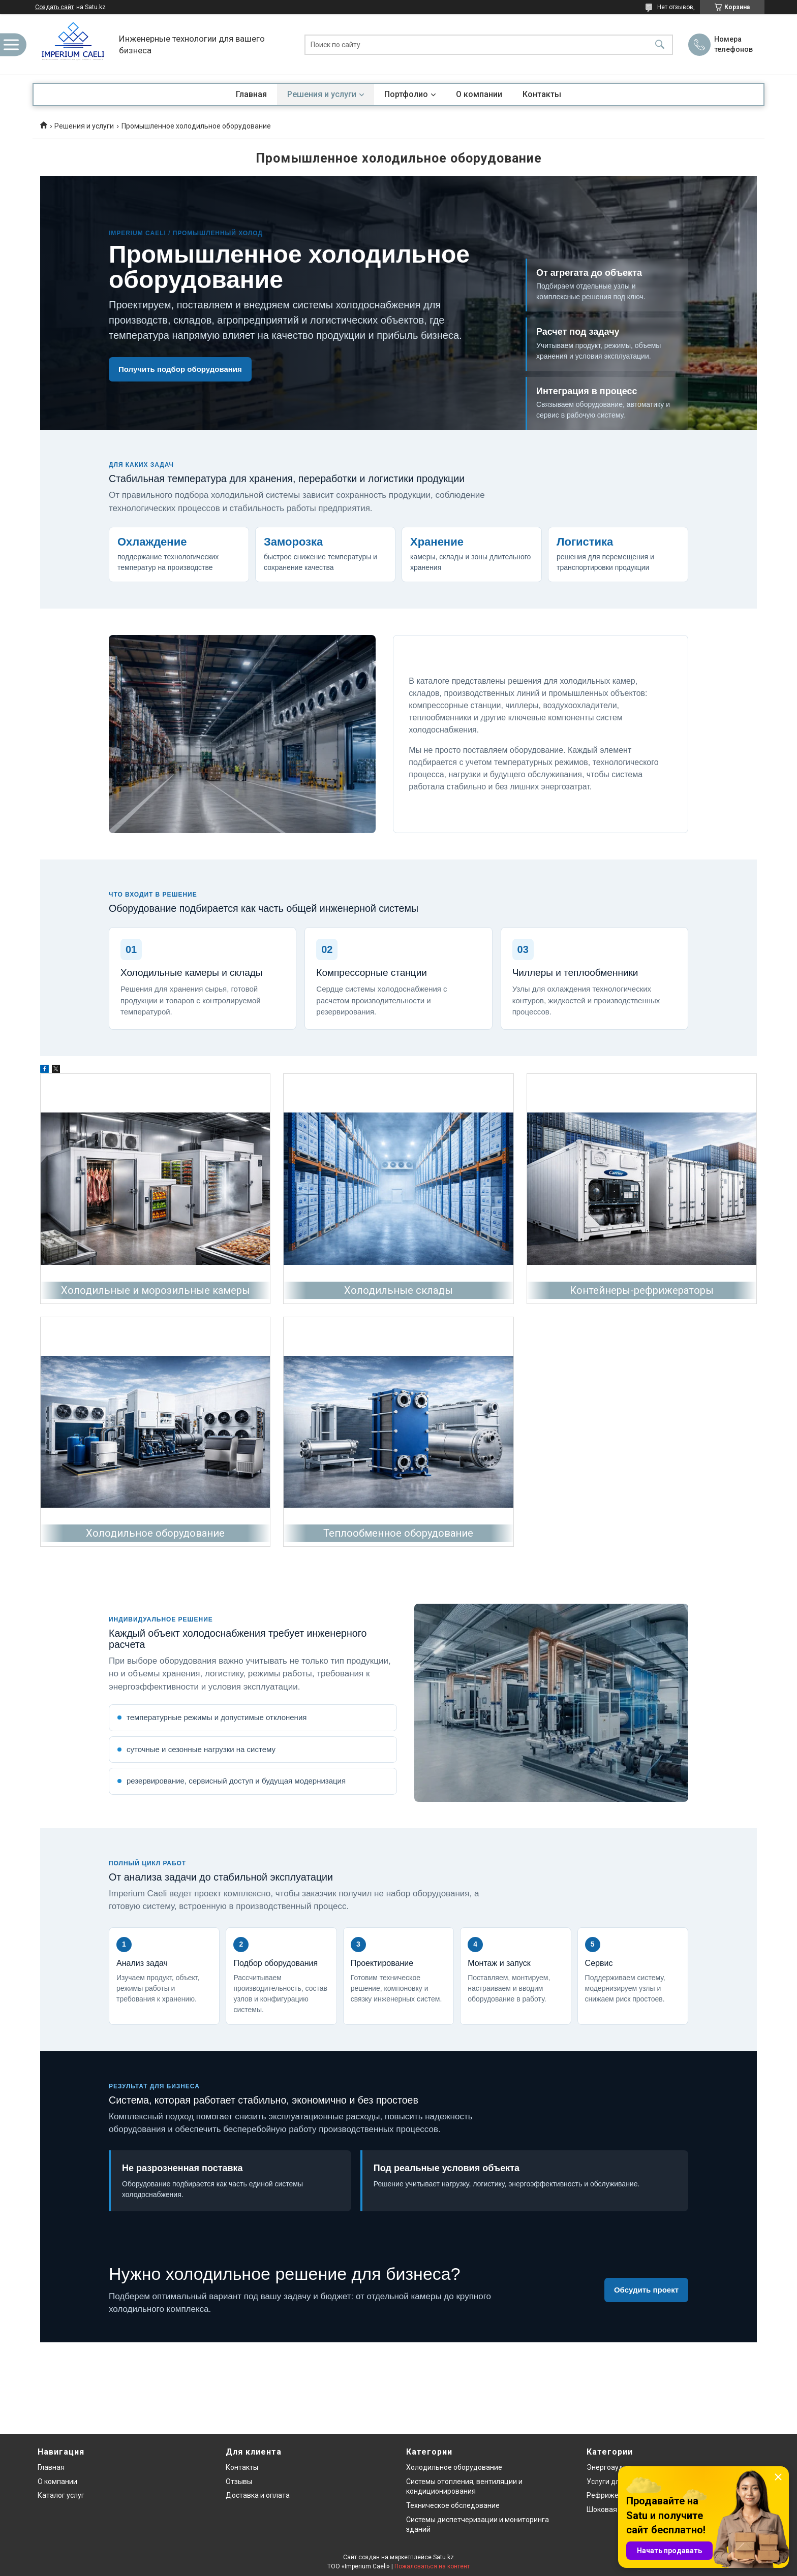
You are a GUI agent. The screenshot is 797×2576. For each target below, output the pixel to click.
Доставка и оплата (258, 2495)
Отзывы (239, 2481)
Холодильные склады (398, 1290)
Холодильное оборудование (155, 1533)
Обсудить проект (646, 2289)
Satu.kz (443, 2557)
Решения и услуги (321, 94)
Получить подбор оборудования (180, 369)
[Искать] (660, 44)
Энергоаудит (609, 2467)
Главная (251, 94)
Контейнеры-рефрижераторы (642, 1290)
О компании (479, 94)
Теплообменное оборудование (398, 1533)
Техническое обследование (453, 2505)
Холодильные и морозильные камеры (155, 1290)
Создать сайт (54, 7)
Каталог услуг (61, 2495)
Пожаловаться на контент (432, 2566)
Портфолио (406, 94)
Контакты (542, 94)
